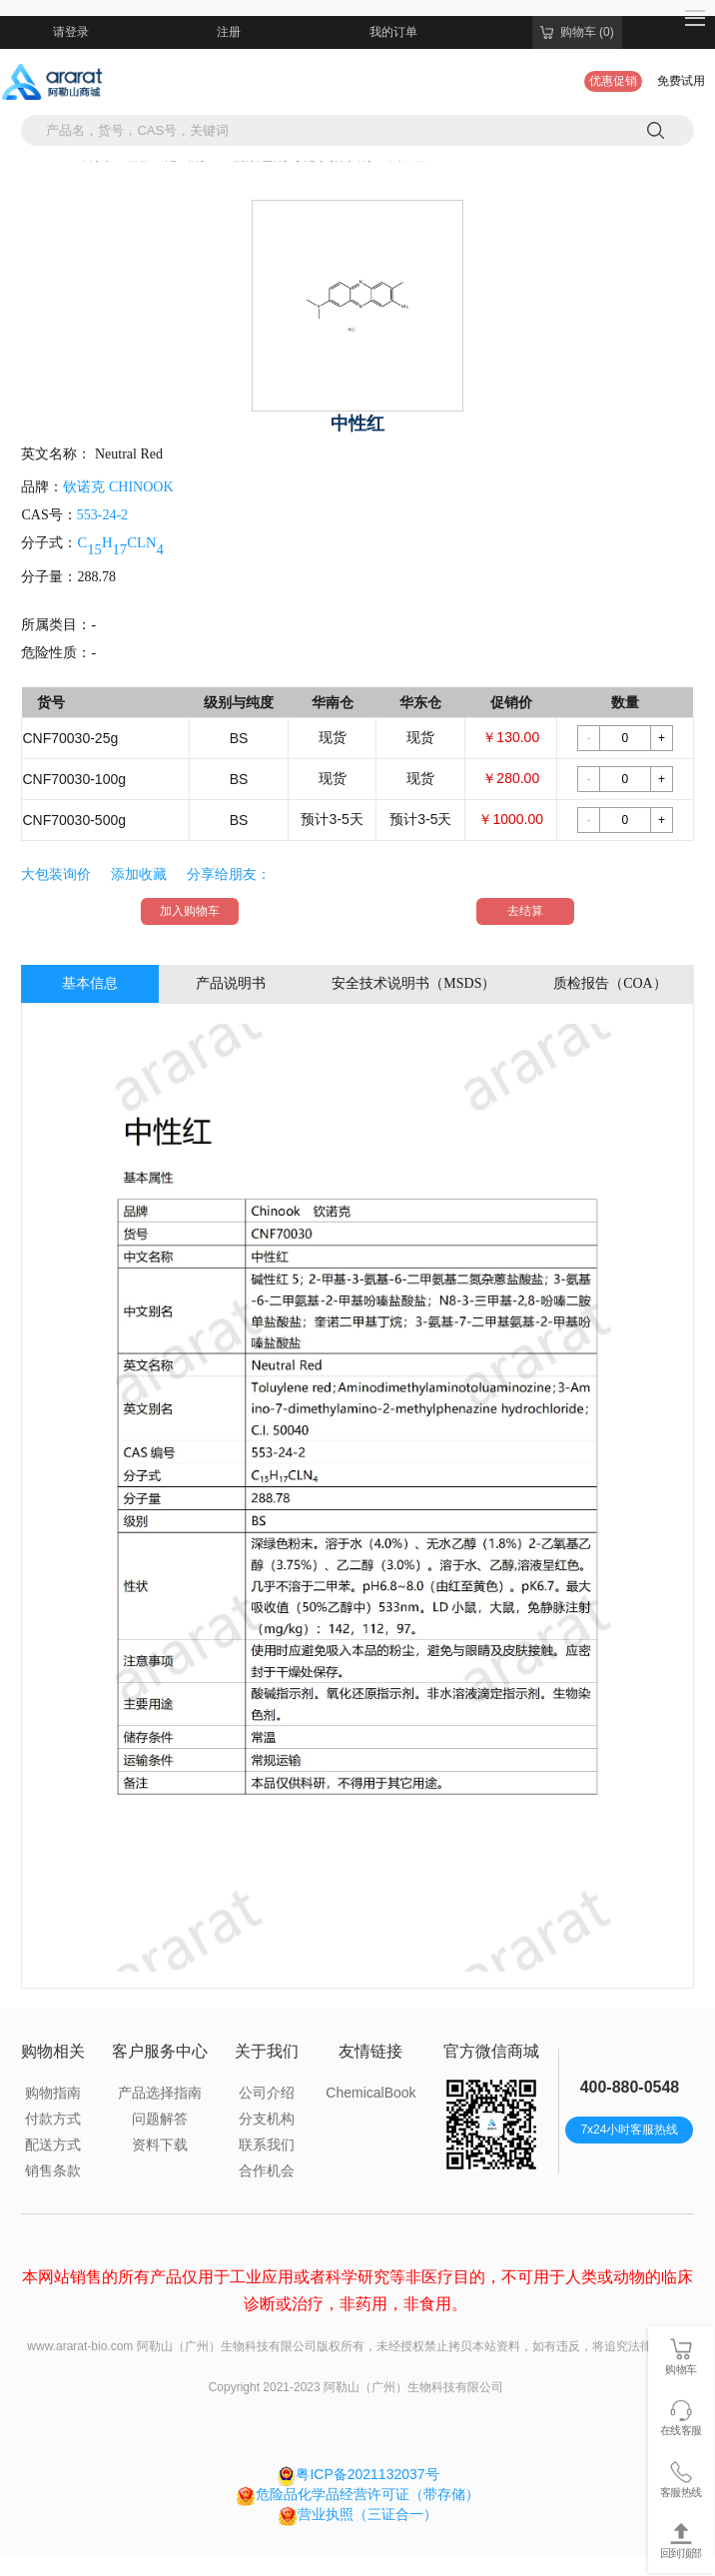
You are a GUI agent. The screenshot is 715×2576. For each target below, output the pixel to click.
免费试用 (681, 81)
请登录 (71, 32)
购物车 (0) (577, 32)
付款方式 (53, 2119)
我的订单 (393, 32)
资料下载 (160, 2144)
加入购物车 (190, 911)
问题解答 (160, 2119)
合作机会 (267, 2170)
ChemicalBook (370, 2093)
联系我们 (267, 2144)
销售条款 (53, 2170)
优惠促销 (613, 81)
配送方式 (53, 2144)
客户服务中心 (160, 2051)
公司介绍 (267, 2093)
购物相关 (53, 2051)
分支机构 (267, 2119)
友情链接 (370, 2051)
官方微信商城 (491, 2051)
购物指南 (53, 2093)
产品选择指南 (160, 2093)
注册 (229, 32)
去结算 (525, 911)
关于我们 (267, 2051)
